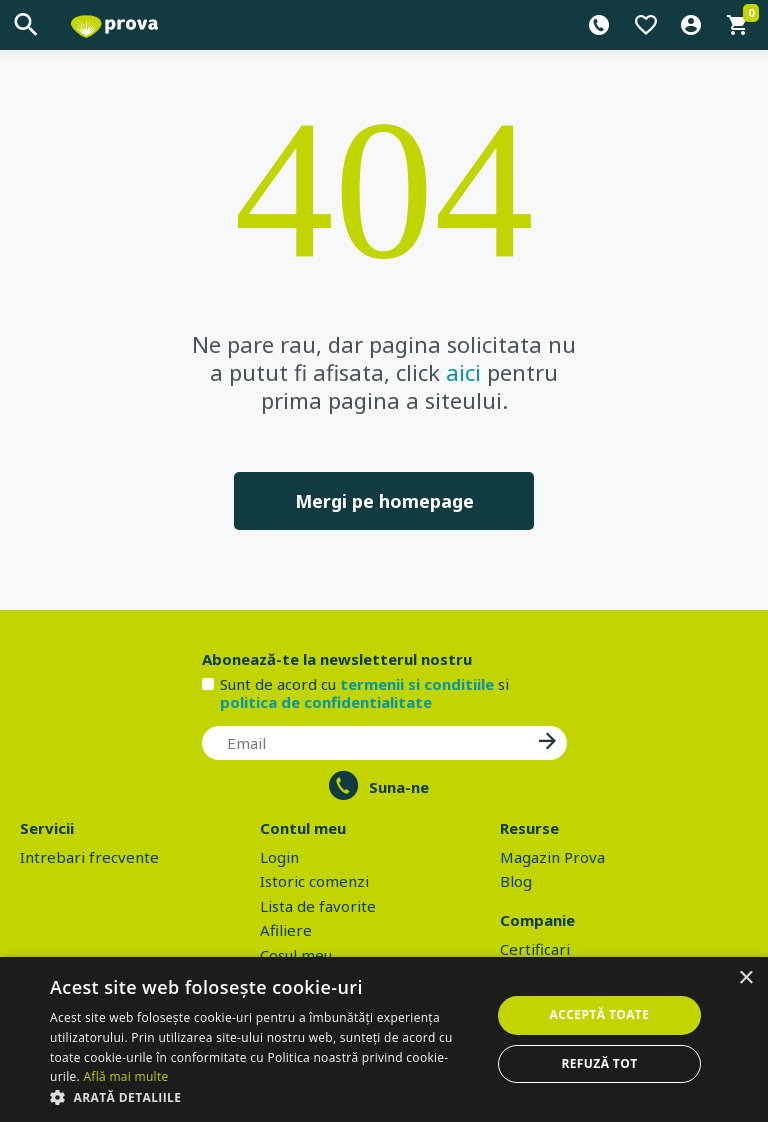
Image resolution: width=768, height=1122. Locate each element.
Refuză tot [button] (599, 1063)
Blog (516, 881)
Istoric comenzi (314, 881)
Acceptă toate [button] (600, 1014)
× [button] (745, 978)
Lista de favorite (318, 906)
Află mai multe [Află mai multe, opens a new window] (125, 1076)
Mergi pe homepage (384, 501)
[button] (264, 1097)
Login (279, 857)
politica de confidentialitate (326, 702)
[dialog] (384, 1039)
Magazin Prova (552, 857)
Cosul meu (296, 955)
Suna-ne (399, 787)
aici (463, 372)
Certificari (535, 949)
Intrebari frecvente (89, 857)
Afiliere (286, 930)
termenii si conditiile (417, 684)
